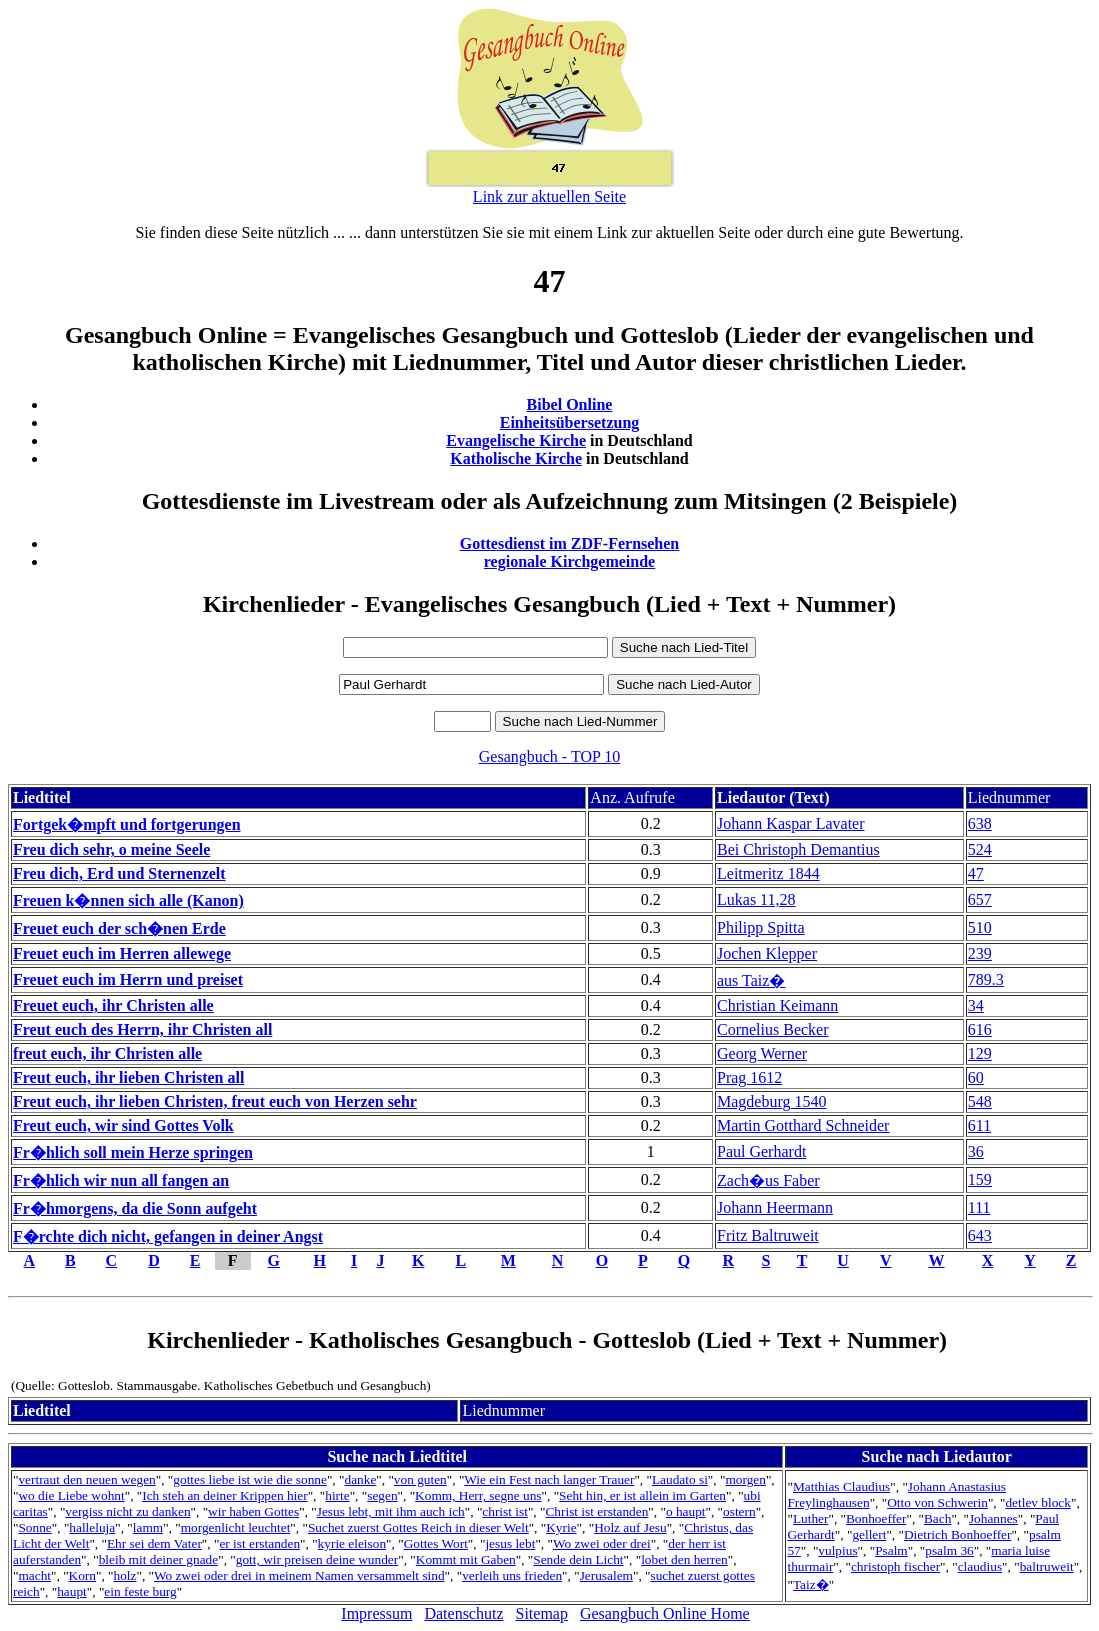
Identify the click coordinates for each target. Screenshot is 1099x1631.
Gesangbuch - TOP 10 (549, 756)
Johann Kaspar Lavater (791, 823)
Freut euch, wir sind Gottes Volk (123, 1125)
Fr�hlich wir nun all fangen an (121, 1180)
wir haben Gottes (253, 1511)
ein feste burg (140, 1591)
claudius (980, 1566)
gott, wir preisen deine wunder (317, 1559)
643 (980, 1235)
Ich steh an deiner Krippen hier (224, 1495)
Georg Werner (762, 1053)
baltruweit (1047, 1566)
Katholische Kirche (516, 458)
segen (382, 1495)
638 (980, 823)
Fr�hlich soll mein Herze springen (133, 1152)
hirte (337, 1495)
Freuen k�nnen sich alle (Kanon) (128, 900)
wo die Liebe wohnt (71, 1495)
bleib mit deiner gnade (159, 1559)
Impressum (376, 1613)
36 (976, 1151)
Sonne (34, 1527)
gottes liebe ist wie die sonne (250, 1479)
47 (976, 873)
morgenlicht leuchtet (236, 1527)
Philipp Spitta (761, 927)
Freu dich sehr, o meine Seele (111, 849)
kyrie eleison (352, 1543)
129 (980, 1053)
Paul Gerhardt (761, 1151)
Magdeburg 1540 (771, 1101)
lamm (148, 1527)
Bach (937, 1518)
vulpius (837, 1550)
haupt (72, 1591)
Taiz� (811, 1584)
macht (34, 1575)
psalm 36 (949, 1550)
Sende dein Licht (578, 1559)
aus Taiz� (751, 980)
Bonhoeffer (876, 1518)
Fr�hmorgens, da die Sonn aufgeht (135, 1208)
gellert (869, 1534)
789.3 (986, 979)
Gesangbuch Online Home (665, 1613)
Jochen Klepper (767, 953)
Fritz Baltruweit (768, 1235)
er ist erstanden (259, 1543)
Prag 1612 (749, 1077)
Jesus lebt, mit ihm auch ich (391, 1511)
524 (980, 849)
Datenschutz (463, 1613)
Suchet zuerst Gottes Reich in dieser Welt (418, 1527)
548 (980, 1101)
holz (125, 1575)
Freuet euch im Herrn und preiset (128, 979)
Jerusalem (606, 1575)
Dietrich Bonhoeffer (957, 1534)
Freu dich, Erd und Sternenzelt (119, 873)
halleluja (92, 1527)
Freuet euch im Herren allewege (122, 953)
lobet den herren (684, 1559)
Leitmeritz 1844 (768, 873)
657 (980, 899)
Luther (811, 1518)
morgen (745, 1479)
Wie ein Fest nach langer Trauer (549, 1479)
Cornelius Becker (773, 1029)
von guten (420, 1479)
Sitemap (542, 1613)
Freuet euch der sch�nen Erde (119, 928)
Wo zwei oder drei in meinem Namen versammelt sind (299, 1575)
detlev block (1038, 1502)
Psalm (891, 1550)
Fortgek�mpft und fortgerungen (127, 824)
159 (980, 1179)
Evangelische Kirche (516, 440)
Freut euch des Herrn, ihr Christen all (142, 1029)
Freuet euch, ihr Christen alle (113, 1005)
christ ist (505, 1511)
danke (360, 1479)
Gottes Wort (436, 1543)
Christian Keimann (777, 1005)
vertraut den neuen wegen (86, 1479)
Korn (82, 1575)
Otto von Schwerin (937, 1502)
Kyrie (561, 1527)
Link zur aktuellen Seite (549, 196)
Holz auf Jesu (630, 1527)
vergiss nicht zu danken (127, 1511)
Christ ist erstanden (596, 1511)
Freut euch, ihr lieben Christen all (128, 1077)
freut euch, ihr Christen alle (107, 1053)
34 (976, 1005)
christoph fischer (895, 1566)
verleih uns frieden (512, 1575)
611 (979, 1125)
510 (980, 927)
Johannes (993, 1518)
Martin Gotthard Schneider (803, 1125)
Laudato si (680, 1479)
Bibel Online (570, 404)
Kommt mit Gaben (466, 1559)
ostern (739, 1511)
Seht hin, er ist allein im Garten (642, 1495)
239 (980, 953)
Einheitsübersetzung (570, 422)
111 (979, 1207)
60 (976, 1077)
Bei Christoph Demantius (798, 849)
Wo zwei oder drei (602, 1543)
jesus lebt (510, 1543)
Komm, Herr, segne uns (478, 1495)
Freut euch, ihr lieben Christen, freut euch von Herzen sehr (215, 1101)
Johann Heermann (775, 1207)
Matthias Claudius (841, 1486)
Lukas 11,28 (756, 899)
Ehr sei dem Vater (154, 1543)
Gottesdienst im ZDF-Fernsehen (570, 543)
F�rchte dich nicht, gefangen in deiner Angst (168, 1236)
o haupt (686, 1511)
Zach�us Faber (768, 1180)
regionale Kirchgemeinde (569, 561)
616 (980, 1029)
